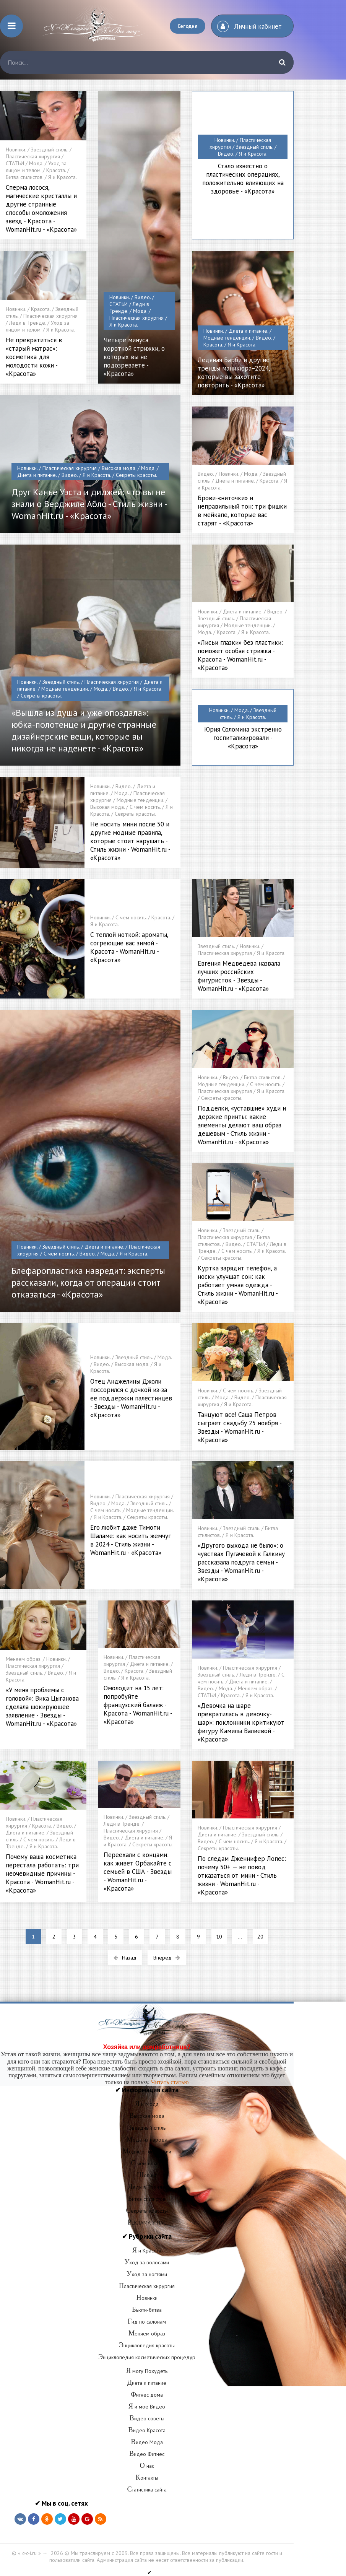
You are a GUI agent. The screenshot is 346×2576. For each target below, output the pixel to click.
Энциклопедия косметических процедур (146, 2357)
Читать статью (169, 2082)
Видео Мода (146, 2442)
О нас (147, 2465)
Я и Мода (147, 2104)
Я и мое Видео (146, 2406)
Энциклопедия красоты (147, 2345)
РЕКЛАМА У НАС (146, 2222)
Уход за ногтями (147, 2274)
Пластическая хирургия (147, 2286)
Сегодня (187, 26)
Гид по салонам (147, 2321)
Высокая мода (146, 2116)
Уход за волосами (147, 2262)
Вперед (166, 1957)
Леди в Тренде (147, 2187)
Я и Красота (146, 2250)
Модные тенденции (146, 2151)
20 (260, 1936)
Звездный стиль (146, 2127)
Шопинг (147, 2175)
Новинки (146, 2298)
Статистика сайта (146, 2489)
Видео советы (146, 2418)
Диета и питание (146, 2382)
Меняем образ (146, 2333)
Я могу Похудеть (146, 2371)
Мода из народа (146, 2139)
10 (219, 1936)
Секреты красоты (146, 2210)
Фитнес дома (147, 2394)
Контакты (146, 2477)
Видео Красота (146, 2430)
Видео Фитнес (146, 2454)
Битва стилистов (147, 2198)
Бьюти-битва (146, 2309)
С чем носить (146, 2163)
